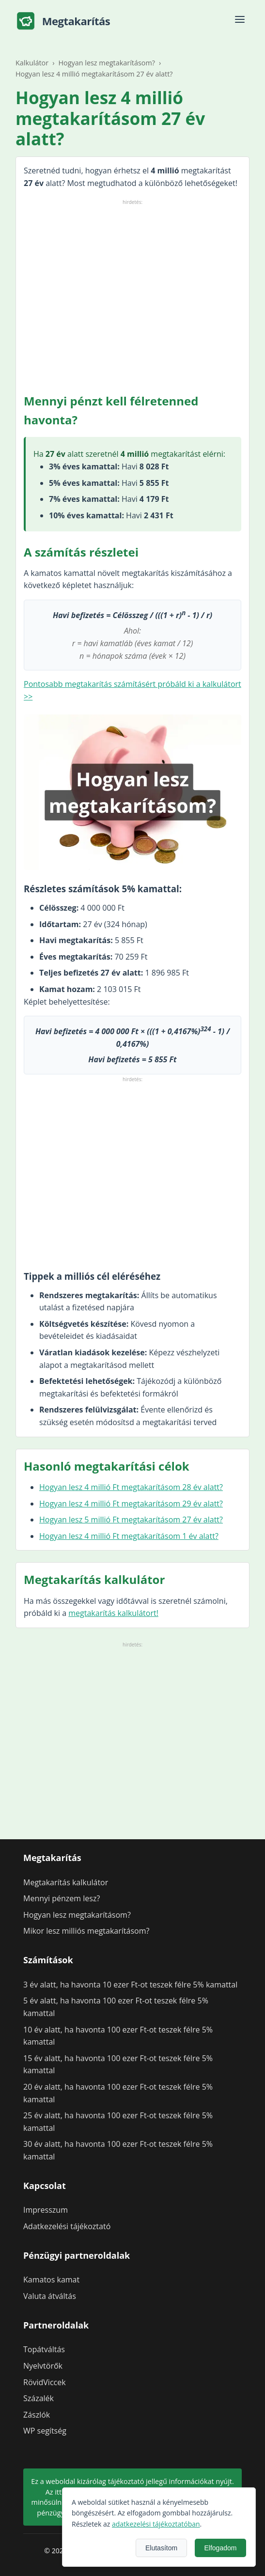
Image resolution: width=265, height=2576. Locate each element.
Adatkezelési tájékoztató (66, 2226)
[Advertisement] (132, 295)
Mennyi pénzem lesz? (61, 1898)
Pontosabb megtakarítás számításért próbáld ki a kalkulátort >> (132, 690)
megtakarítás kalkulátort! (113, 1613)
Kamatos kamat (51, 2279)
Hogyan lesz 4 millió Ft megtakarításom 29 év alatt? (131, 1503)
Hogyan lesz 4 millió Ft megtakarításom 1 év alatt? (128, 1536)
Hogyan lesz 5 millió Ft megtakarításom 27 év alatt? (131, 1519)
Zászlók (36, 2414)
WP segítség (44, 2430)
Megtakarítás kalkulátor (65, 1882)
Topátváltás (44, 2349)
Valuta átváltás (49, 2296)
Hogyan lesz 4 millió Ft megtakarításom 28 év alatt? (131, 1487)
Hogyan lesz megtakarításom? (77, 1914)
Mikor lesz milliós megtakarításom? (86, 1930)
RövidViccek (44, 2382)
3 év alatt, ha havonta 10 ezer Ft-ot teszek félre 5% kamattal (130, 1984)
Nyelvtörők (42, 2365)
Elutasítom (234, 2548)
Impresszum (45, 2209)
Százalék (38, 2398)
